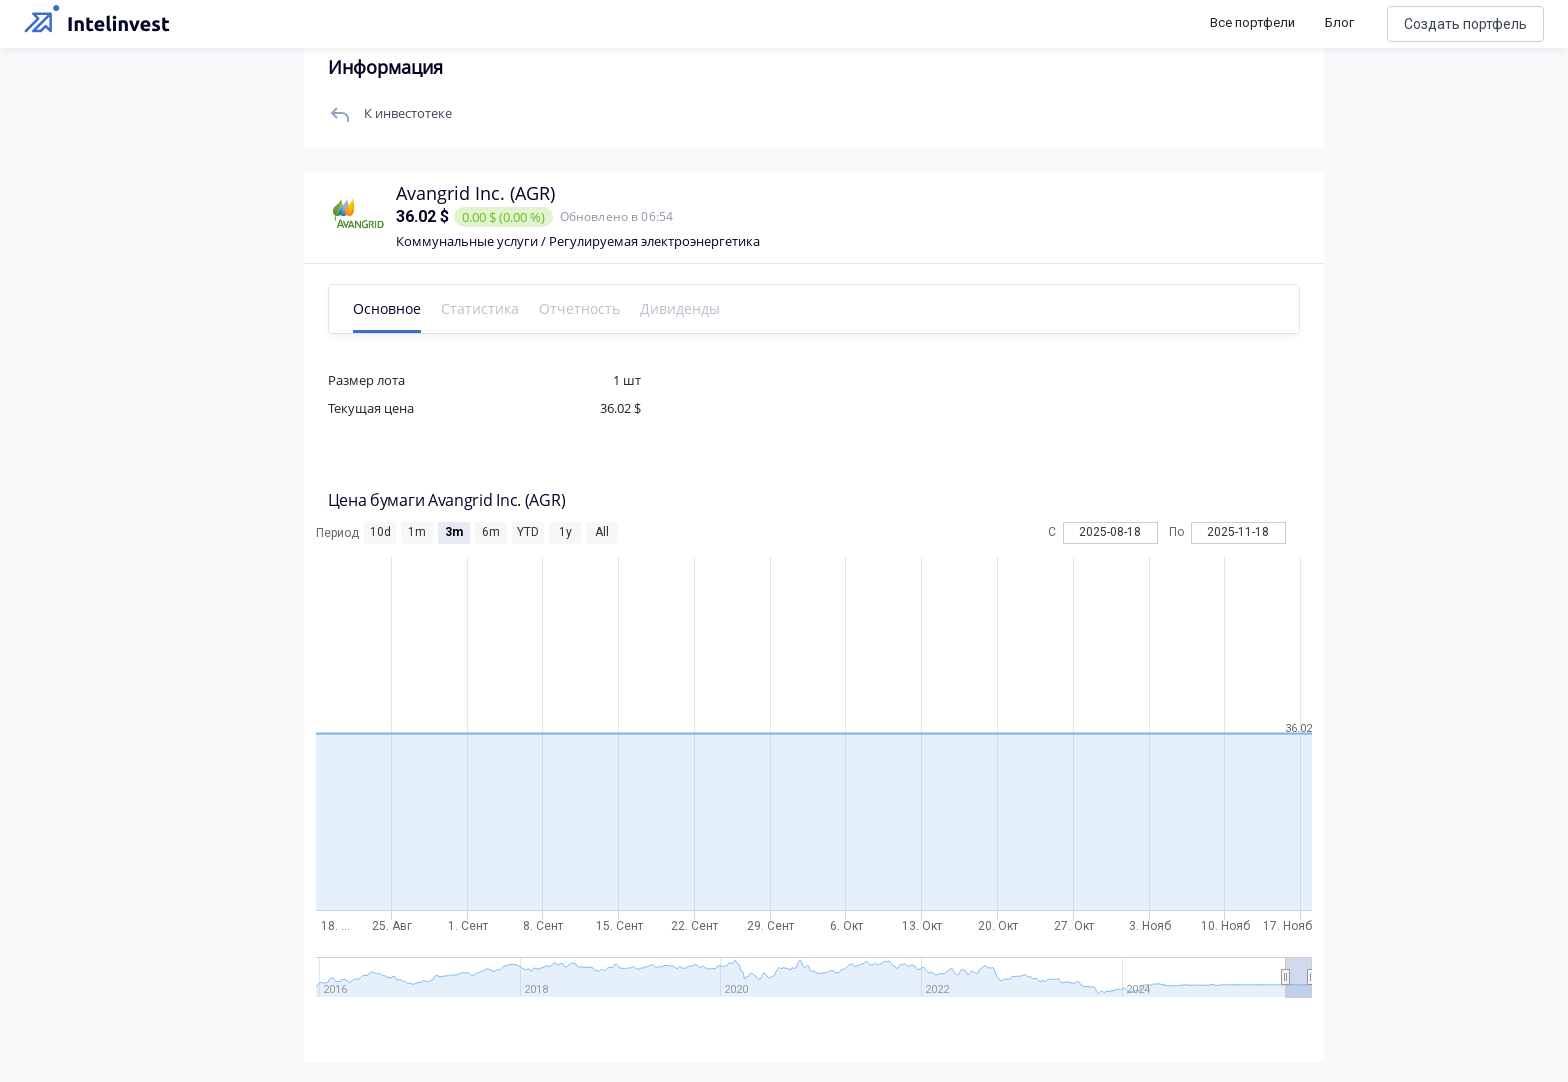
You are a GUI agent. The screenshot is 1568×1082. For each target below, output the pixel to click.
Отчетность (579, 308)
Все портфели (1252, 22)
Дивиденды (680, 308)
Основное (387, 308)
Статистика (480, 308)
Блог (1339, 22)
